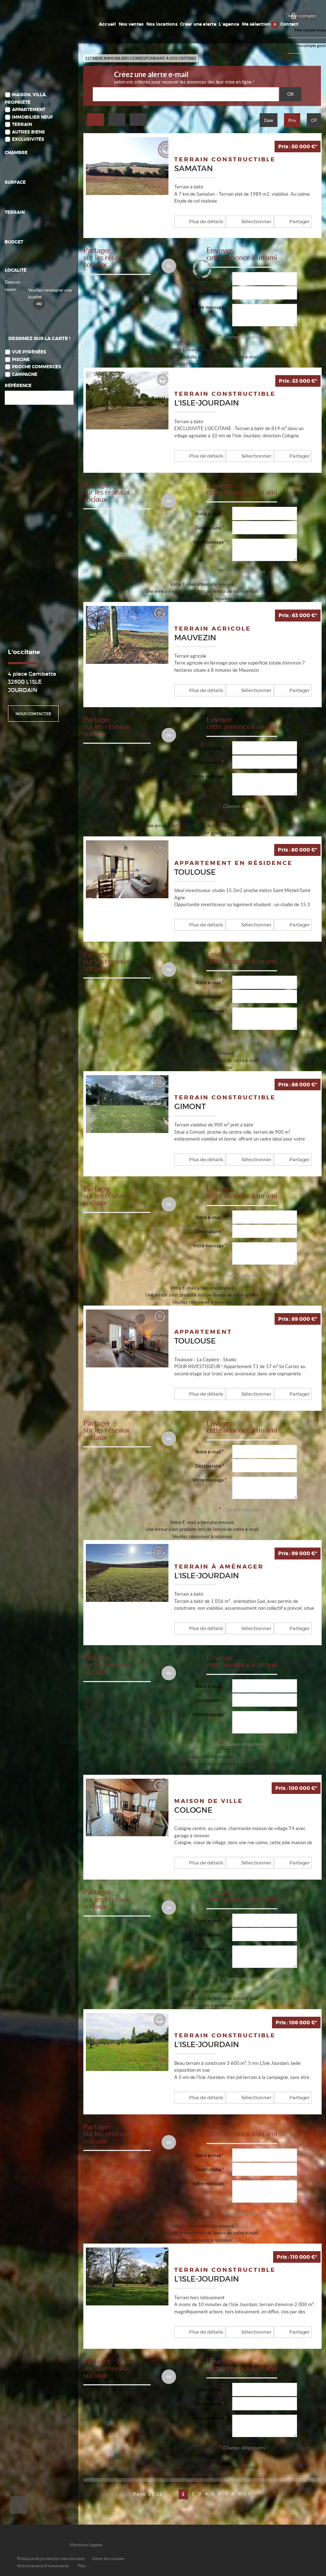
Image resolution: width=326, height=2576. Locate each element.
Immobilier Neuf (32, 117)
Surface (15, 182)
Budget (14, 242)
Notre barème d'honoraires (43, 2561)
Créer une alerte (199, 24)
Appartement (28, 110)
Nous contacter (33, 714)
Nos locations (162, 24)
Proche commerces (36, 367)
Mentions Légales (86, 2540)
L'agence (229, 24)
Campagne (24, 375)
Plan (82, 2561)
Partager (287, 221)
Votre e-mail (208, 278)
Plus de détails (203, 221)
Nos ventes (132, 24)
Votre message (208, 307)
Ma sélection (260, 24)
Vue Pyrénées (29, 352)
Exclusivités (28, 139)
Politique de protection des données (51, 2554)
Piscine (21, 360)
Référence (18, 386)
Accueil (108, 24)
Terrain (22, 124)
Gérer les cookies (108, 2554)
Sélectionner (248, 221)
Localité (15, 270)
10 (248, 2489)
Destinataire (208, 293)
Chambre (16, 153)
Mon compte (301, 15)
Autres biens (28, 132)
